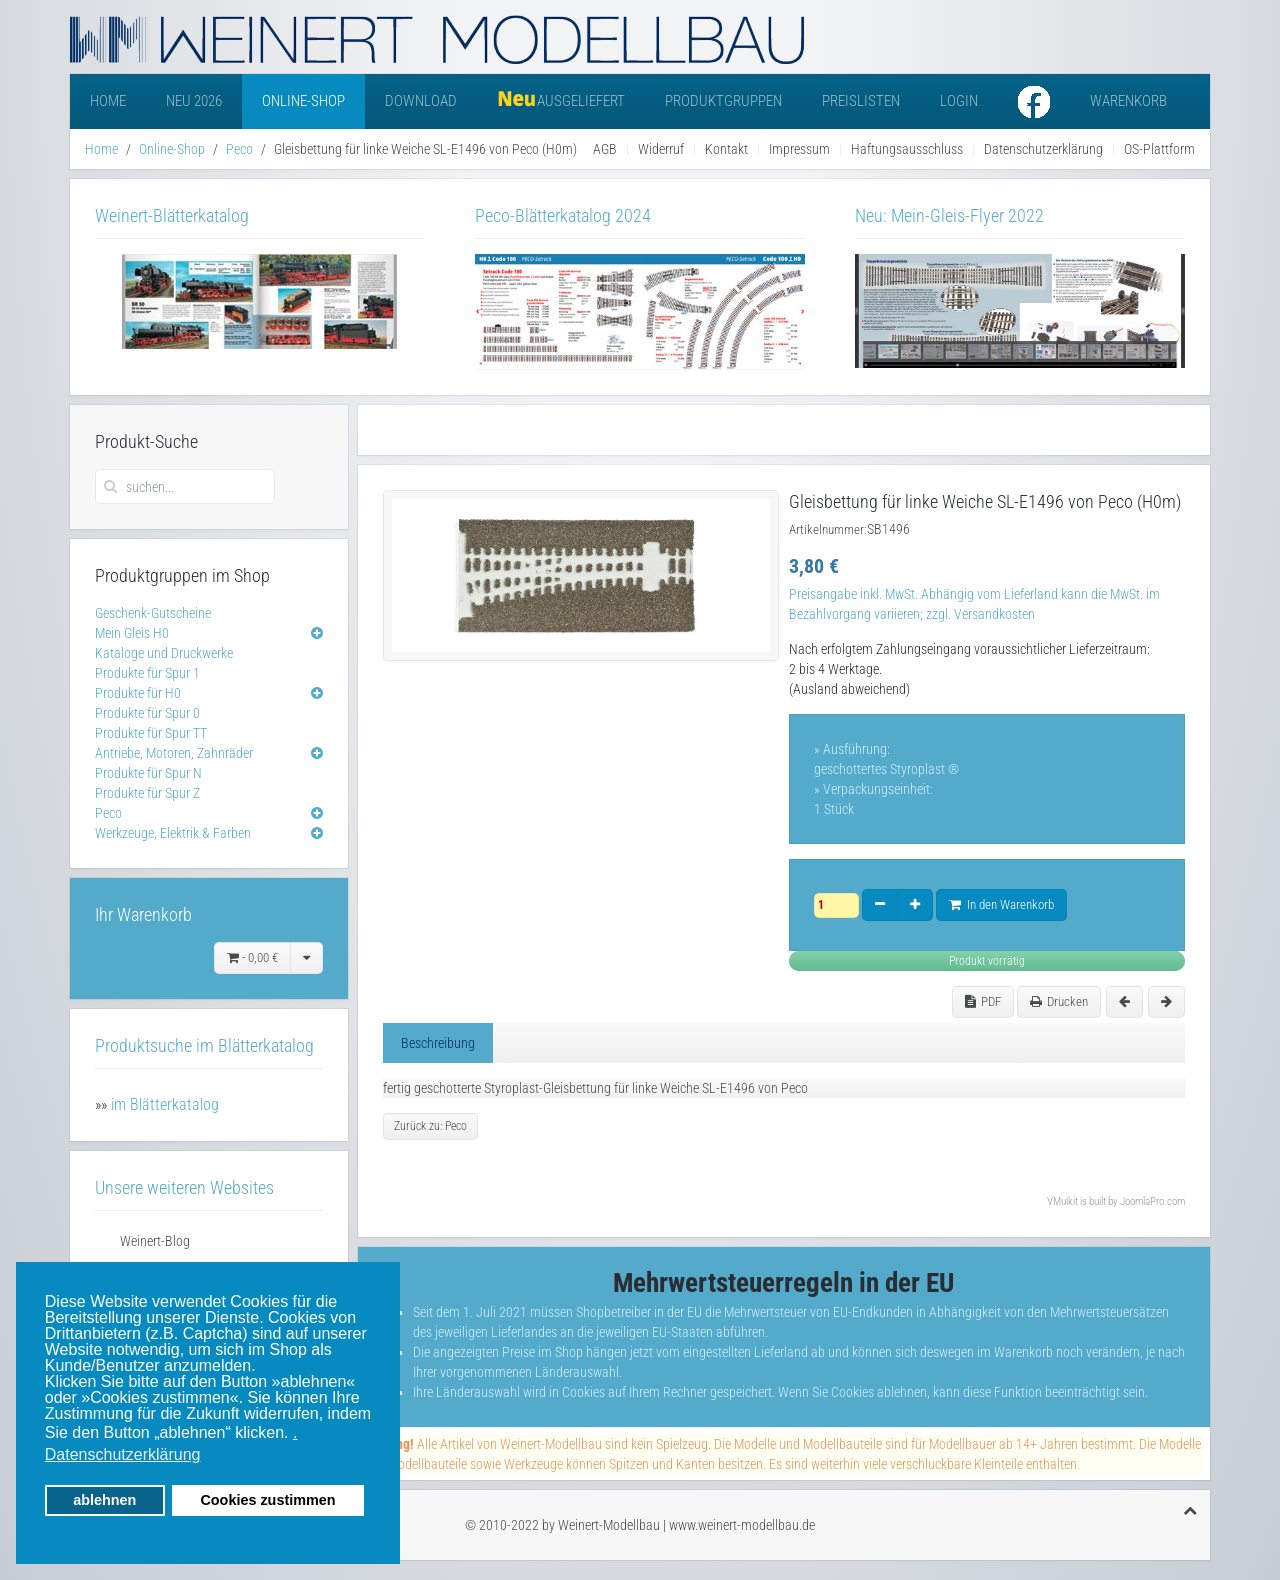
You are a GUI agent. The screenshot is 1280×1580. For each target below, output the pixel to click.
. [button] (295, 1432)
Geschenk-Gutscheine (153, 613)
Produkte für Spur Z (147, 793)
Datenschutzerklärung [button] (123, 1454)
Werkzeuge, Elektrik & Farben (173, 833)
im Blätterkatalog (165, 1104)
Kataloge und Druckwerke (164, 653)
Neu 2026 (194, 101)
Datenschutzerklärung (1043, 149)
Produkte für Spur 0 (147, 713)
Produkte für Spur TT (151, 733)
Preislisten (861, 101)
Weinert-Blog (155, 1241)
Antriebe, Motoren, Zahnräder (174, 753)
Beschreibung (438, 1043)
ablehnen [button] (104, 1500)
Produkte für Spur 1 (147, 673)
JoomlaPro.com (1152, 1201)
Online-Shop (303, 101)
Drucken (1059, 1001)
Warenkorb (1128, 101)
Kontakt (726, 149)
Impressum (799, 149)
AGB (605, 149)
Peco (239, 149)
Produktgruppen (723, 101)
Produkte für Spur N (148, 773)
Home (108, 101)
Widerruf (661, 149)
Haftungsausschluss (907, 149)
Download (421, 101)
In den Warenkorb (1001, 904)
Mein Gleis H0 (132, 633)
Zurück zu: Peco (430, 1126)
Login (959, 101)
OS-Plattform (1159, 149)
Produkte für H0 (138, 693)
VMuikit (1062, 1201)
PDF (983, 1001)
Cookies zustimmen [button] (267, 1500)
